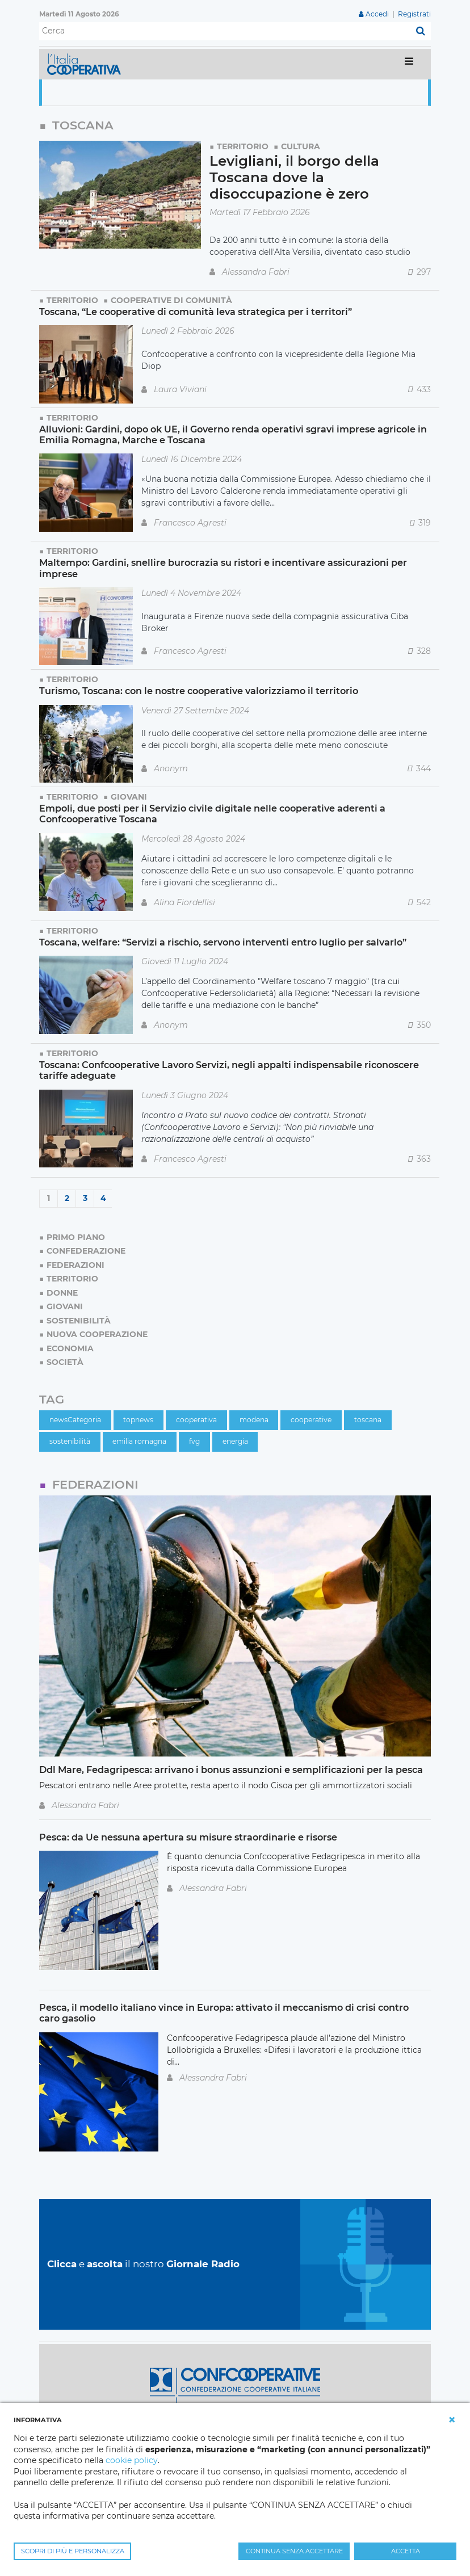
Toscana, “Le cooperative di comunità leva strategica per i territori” (195, 311)
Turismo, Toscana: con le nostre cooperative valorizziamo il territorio (198, 690)
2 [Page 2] (67, 1198)
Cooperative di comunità (171, 300)
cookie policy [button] (132, 2460)
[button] (451, 2420)
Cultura (300, 146)
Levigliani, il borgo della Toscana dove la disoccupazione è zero (294, 177)
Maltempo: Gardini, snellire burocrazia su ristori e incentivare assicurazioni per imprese (223, 568)
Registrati (414, 14)
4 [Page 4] (103, 1198)
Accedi (377, 14)
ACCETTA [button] (405, 2551)
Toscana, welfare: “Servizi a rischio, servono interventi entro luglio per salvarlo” (222, 942)
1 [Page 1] (48, 1198)
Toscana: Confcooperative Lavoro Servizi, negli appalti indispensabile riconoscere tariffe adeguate (229, 1070)
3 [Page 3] (85, 1198)
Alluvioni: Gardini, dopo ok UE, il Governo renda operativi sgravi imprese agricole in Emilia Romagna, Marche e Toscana (233, 434)
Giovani (129, 797)
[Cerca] (224, 31)
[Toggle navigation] (409, 64)
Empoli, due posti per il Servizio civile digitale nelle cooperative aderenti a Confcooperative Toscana (212, 813)
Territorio (242, 146)
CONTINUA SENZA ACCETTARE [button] (294, 2551)
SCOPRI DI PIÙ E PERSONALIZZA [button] (72, 2551)
